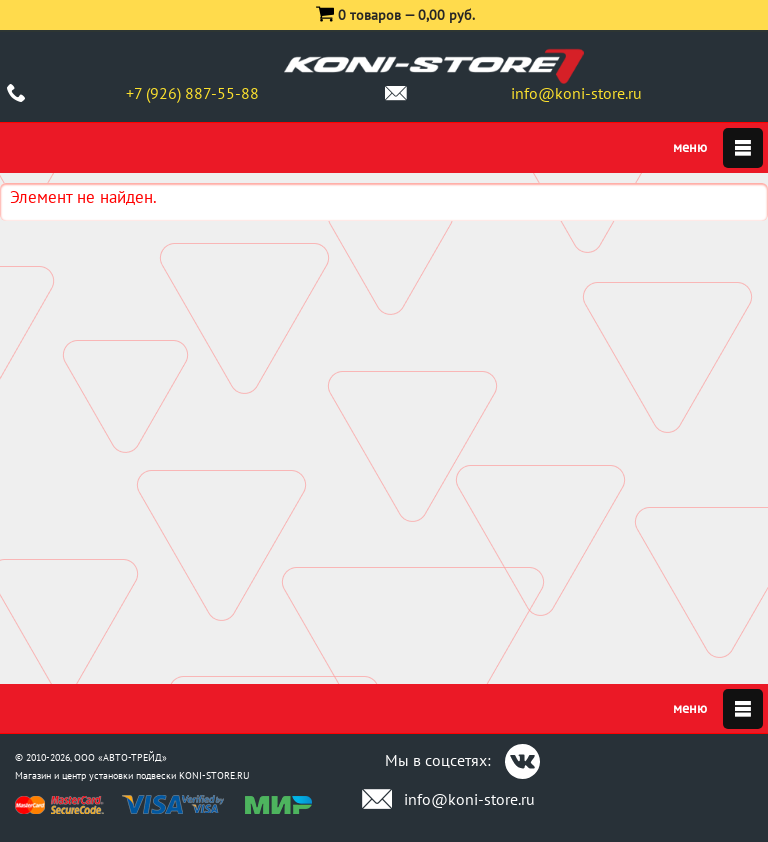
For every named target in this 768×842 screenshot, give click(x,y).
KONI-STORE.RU (214, 775)
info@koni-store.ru (576, 93)
